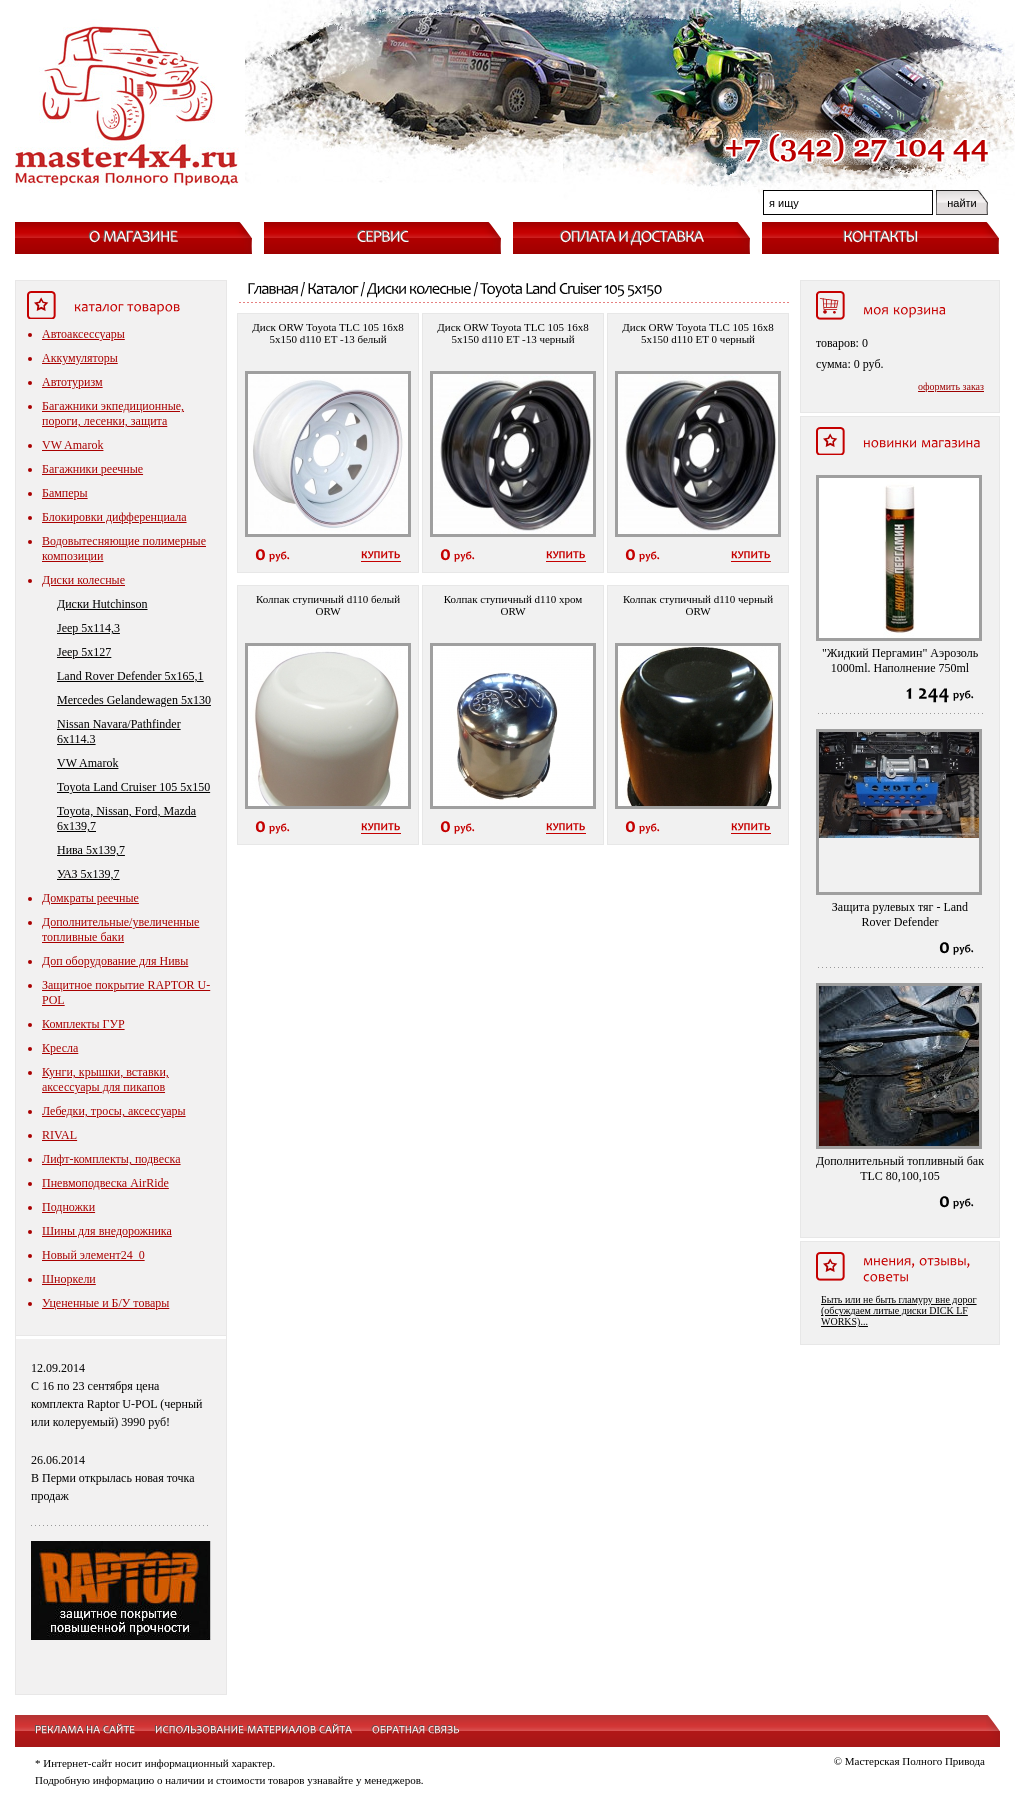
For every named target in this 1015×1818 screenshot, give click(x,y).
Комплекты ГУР (83, 1024)
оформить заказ (951, 386)
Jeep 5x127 (84, 652)
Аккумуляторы (80, 358)
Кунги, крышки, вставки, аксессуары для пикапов (105, 1079)
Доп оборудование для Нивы (115, 961)
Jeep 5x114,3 (88, 628)
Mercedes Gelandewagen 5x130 (134, 700)
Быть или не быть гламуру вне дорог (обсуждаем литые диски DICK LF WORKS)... (899, 1310)
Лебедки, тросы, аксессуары (114, 1111)
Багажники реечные (92, 469)
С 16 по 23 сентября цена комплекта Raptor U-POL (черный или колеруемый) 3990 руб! (117, 1404)
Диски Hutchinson (102, 604)
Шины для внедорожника (107, 1231)
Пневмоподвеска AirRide (105, 1183)
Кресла (60, 1048)
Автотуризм (72, 382)
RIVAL (59, 1135)
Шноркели (69, 1279)
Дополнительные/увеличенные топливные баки (120, 929)
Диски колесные (83, 580)
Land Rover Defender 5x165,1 (130, 676)
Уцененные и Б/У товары (105, 1303)
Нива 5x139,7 (91, 850)
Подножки (68, 1207)
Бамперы (65, 493)
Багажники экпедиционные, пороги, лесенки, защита (113, 413)
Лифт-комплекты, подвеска (111, 1159)
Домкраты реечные (90, 898)
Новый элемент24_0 (93, 1255)
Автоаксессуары (83, 334)
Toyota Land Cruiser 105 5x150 (133, 787)
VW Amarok (72, 445)
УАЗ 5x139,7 (88, 874)
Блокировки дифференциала (114, 517)
